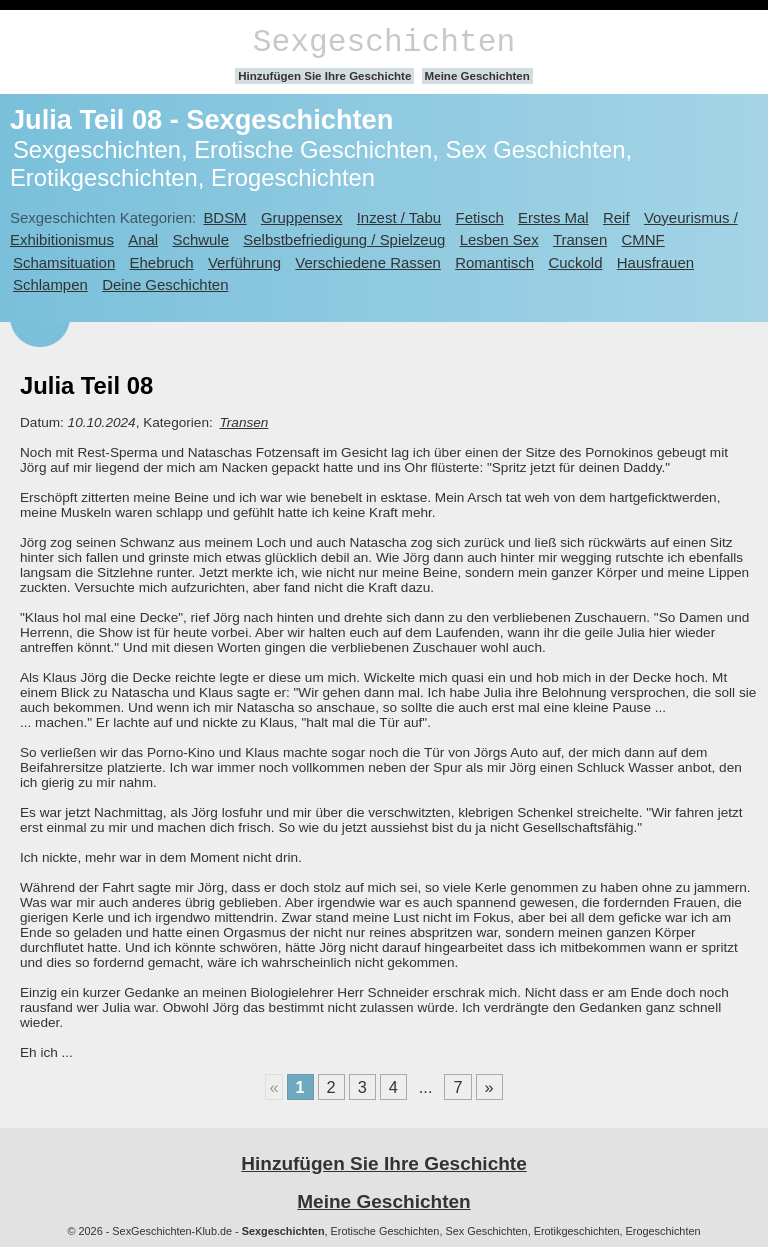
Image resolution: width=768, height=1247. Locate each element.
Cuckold (575, 262)
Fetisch (480, 217)
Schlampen (50, 284)
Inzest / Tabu (399, 217)
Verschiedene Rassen (367, 262)
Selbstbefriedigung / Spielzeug (344, 239)
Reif (616, 217)
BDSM (224, 217)
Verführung (244, 262)
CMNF (643, 239)
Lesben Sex (499, 239)
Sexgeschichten (384, 42)
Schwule (200, 239)
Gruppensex (301, 217)
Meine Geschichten (477, 76)
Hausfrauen (655, 262)
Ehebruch (162, 262)
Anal (143, 239)
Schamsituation (64, 262)
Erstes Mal (553, 217)
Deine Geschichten (165, 284)
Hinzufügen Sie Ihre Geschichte (324, 76)
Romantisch (494, 262)
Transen (580, 239)
